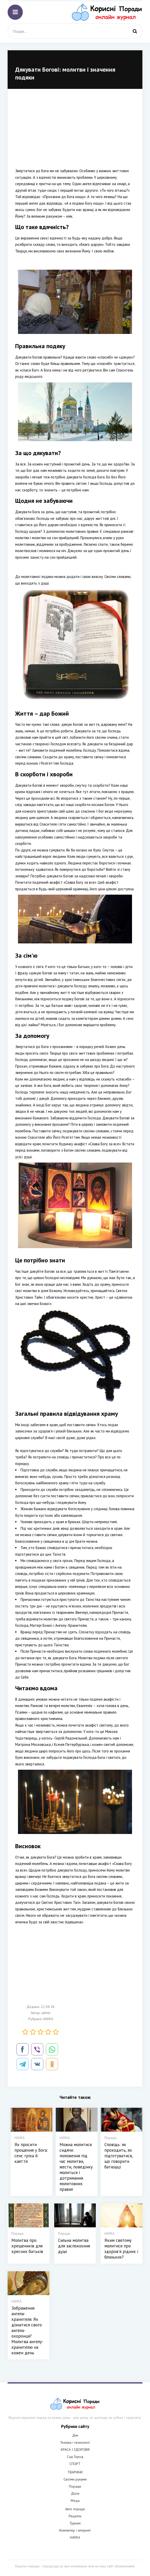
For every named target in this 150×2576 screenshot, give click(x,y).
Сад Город (75, 2456)
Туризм (75, 2523)
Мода (75, 2500)
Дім (75, 2435)
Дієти (75, 2493)
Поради (75, 2486)
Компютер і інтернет (75, 2530)
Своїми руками (75, 2479)
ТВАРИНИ (75, 2472)
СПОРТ (75, 2463)
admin (45, 2012)
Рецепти (75, 2516)
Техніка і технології (75, 2442)
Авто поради (75, 2509)
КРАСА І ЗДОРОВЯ (75, 2449)
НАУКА (48, 2019)
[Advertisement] (75, 132)
